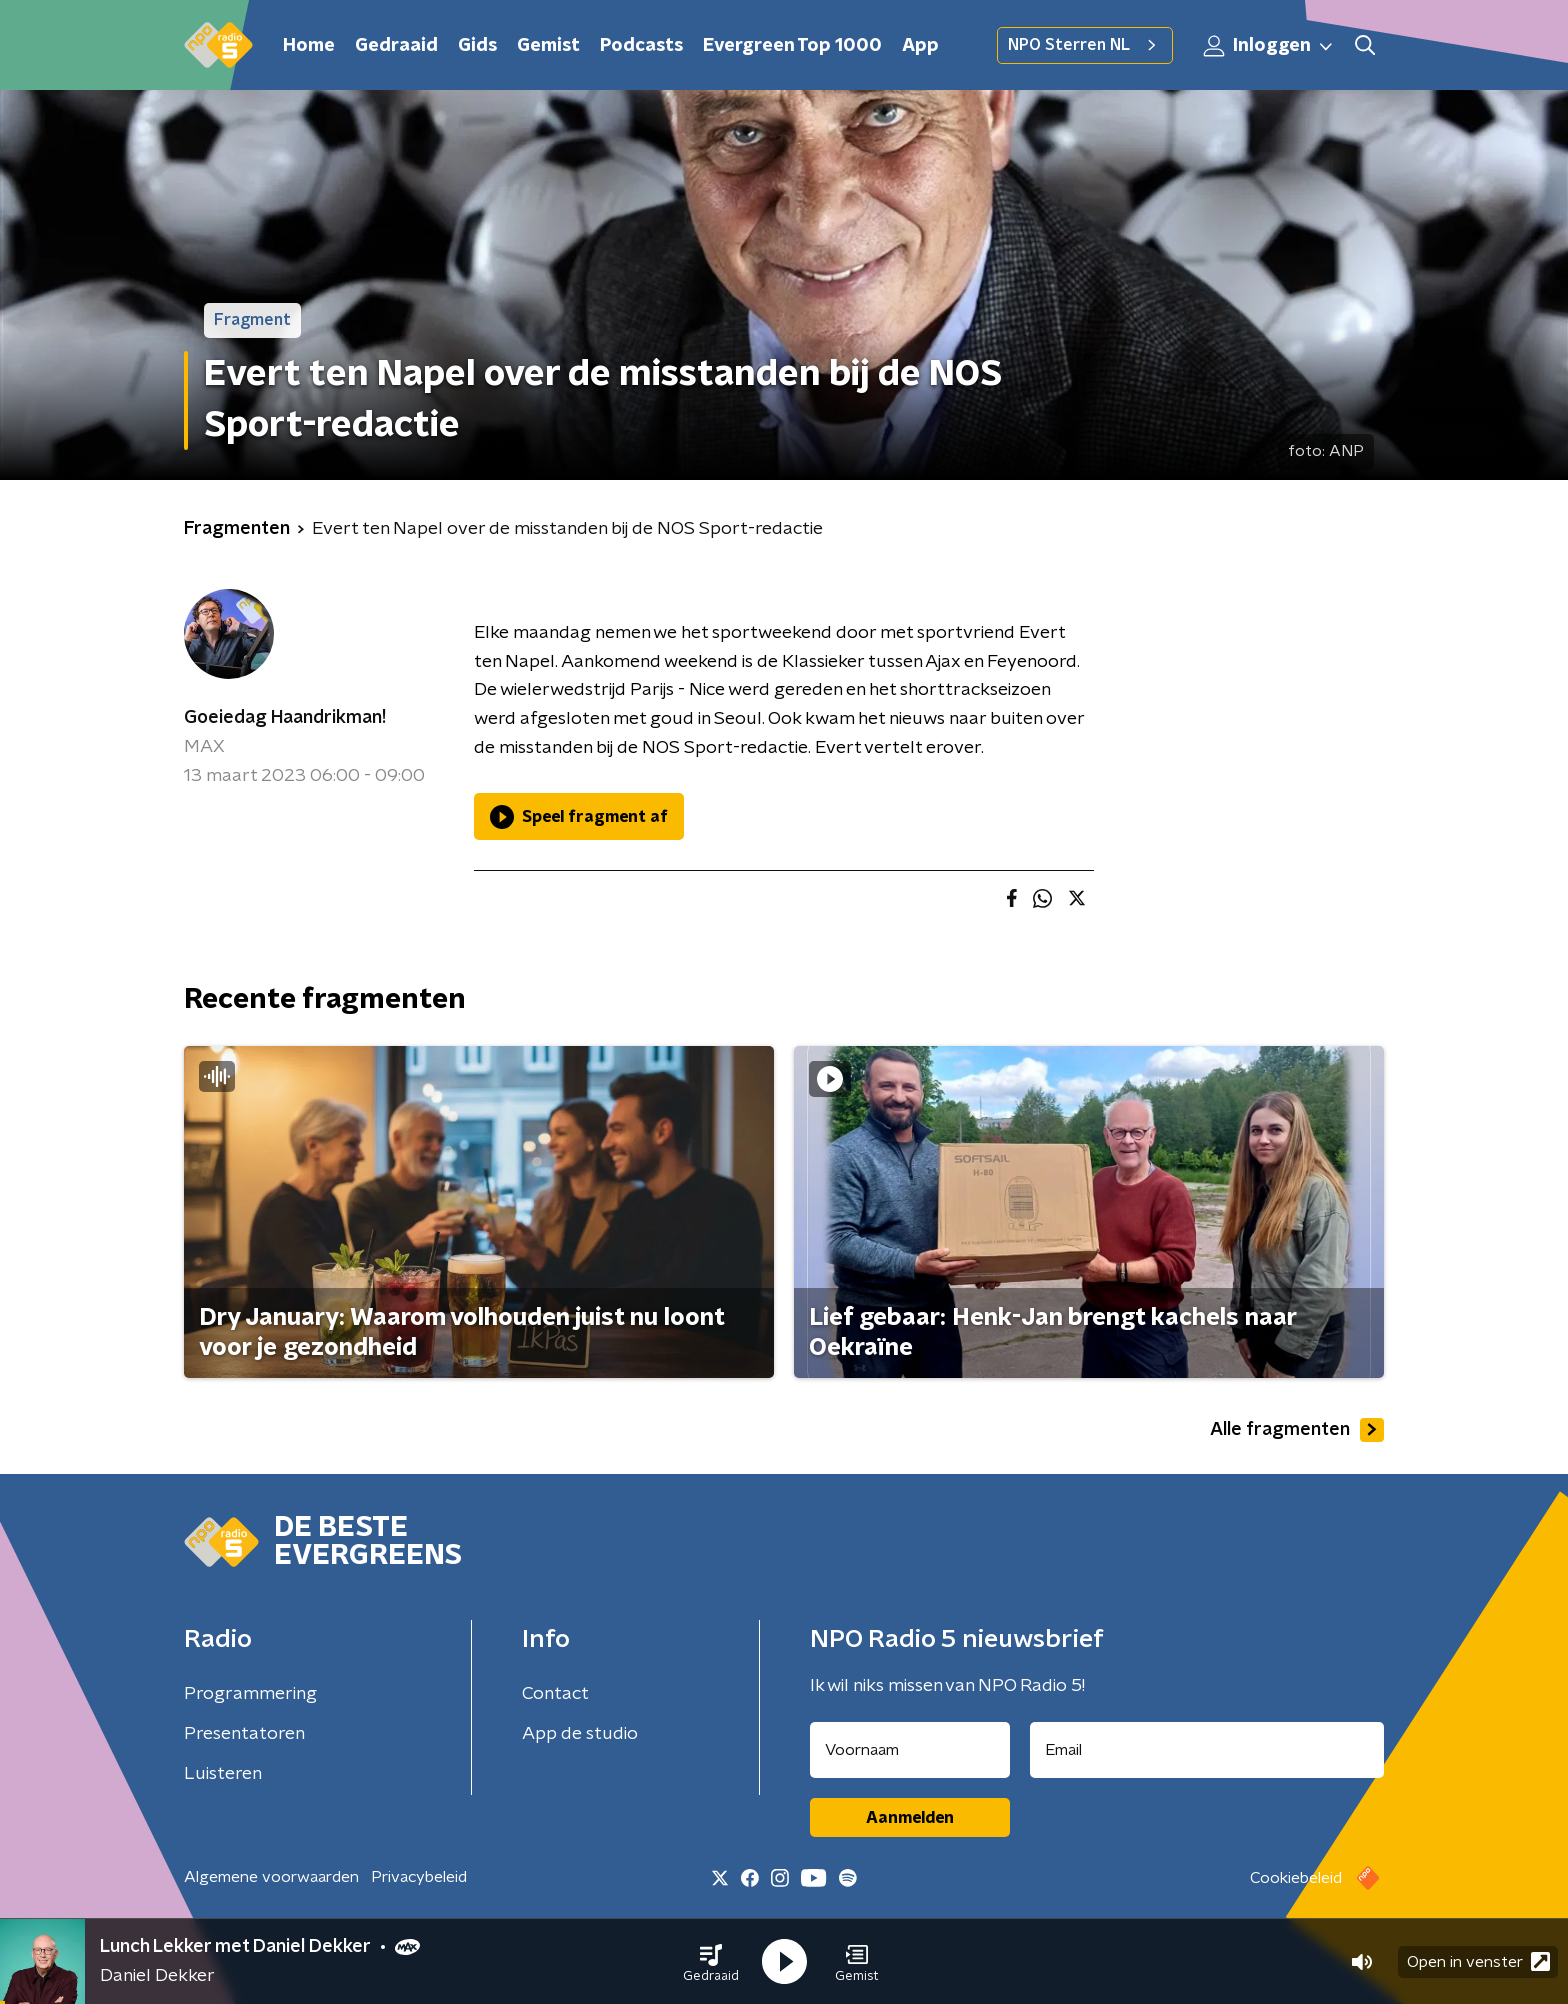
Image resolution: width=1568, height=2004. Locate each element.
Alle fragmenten (1297, 1430)
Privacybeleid (419, 1877)
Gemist (548, 46)
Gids (477, 46)
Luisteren (223, 1774)
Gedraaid (396, 46)
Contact (555, 1694)
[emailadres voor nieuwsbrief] (1207, 1750)
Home (309, 46)
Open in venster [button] (1478, 1961)
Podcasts (641, 46)
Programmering (250, 1694)
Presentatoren (244, 1734)
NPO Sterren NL (1085, 45)
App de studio (580, 1734)
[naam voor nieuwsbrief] (910, 1750)
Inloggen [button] (1269, 46)
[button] (711, 1962)
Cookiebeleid (1296, 1878)
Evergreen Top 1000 (792, 46)
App (920, 46)
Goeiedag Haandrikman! (285, 718)
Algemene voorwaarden (271, 1877)
